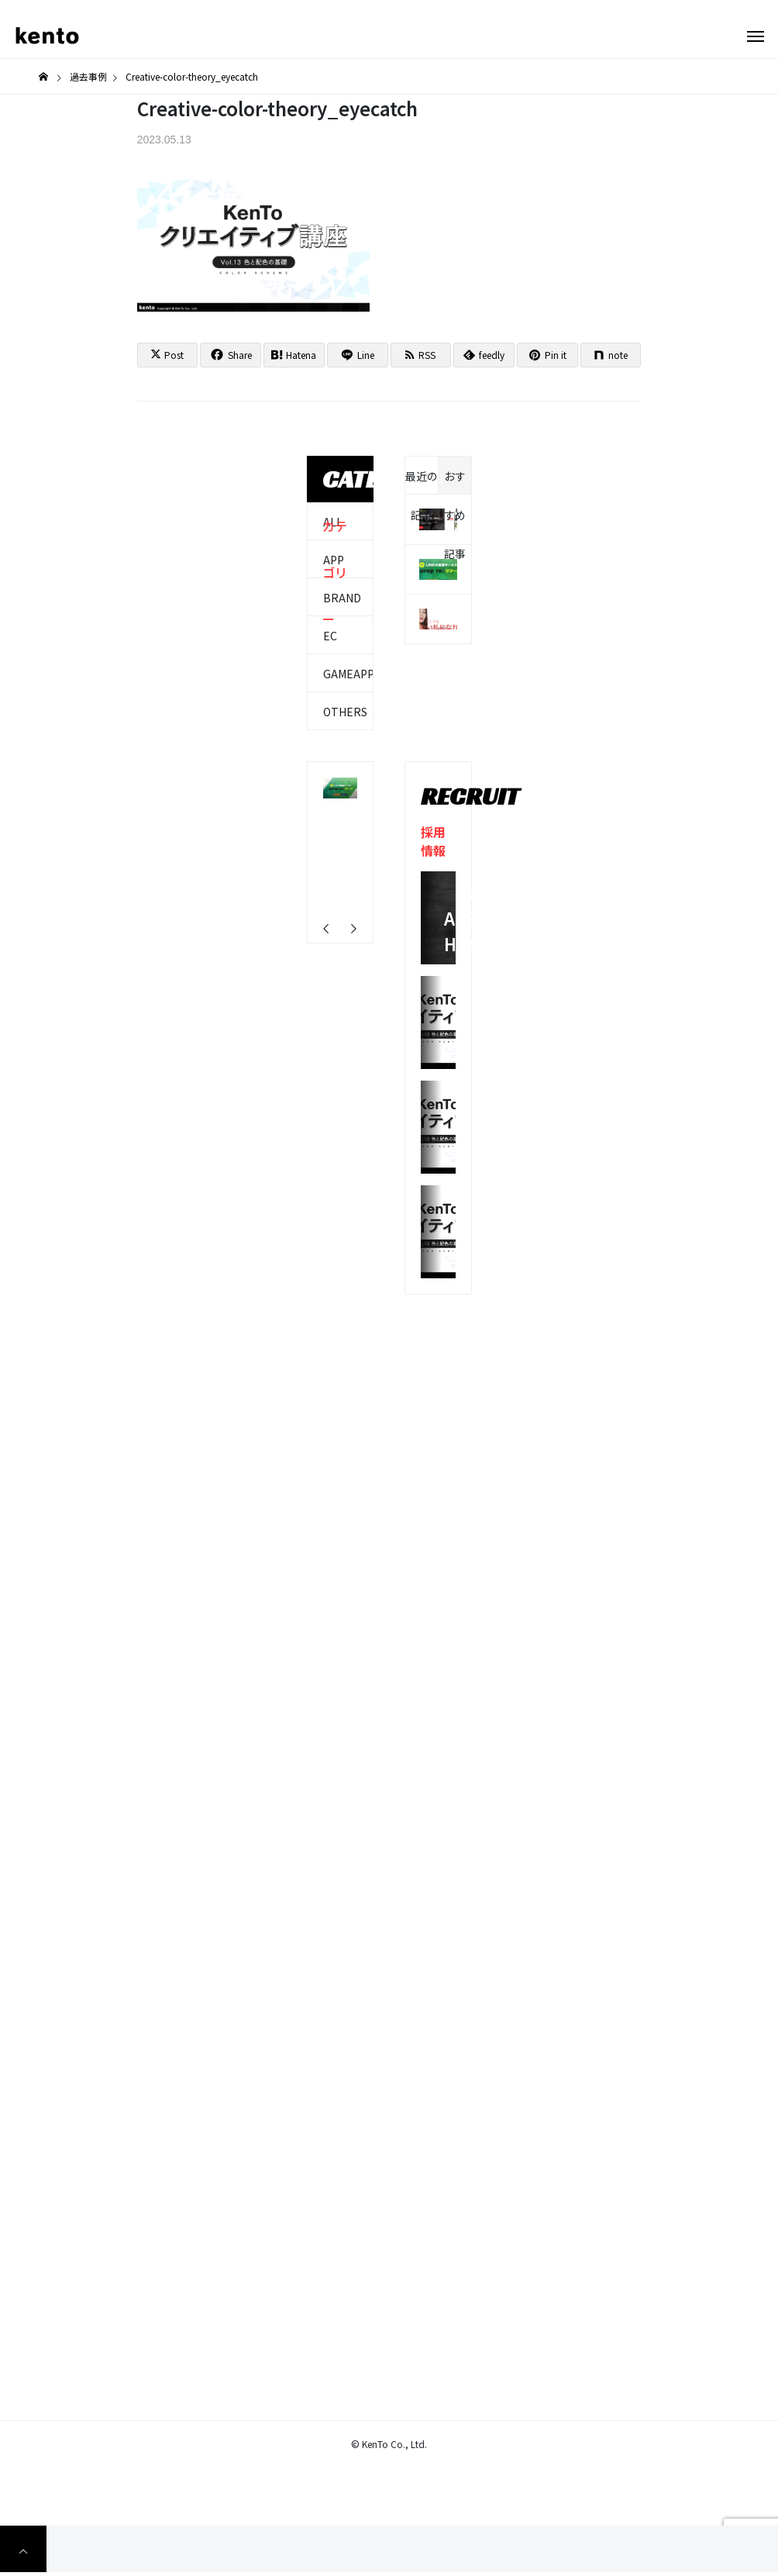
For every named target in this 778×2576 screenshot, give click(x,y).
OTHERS (345, 711)
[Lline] (357, 355)
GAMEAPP (348, 673)
